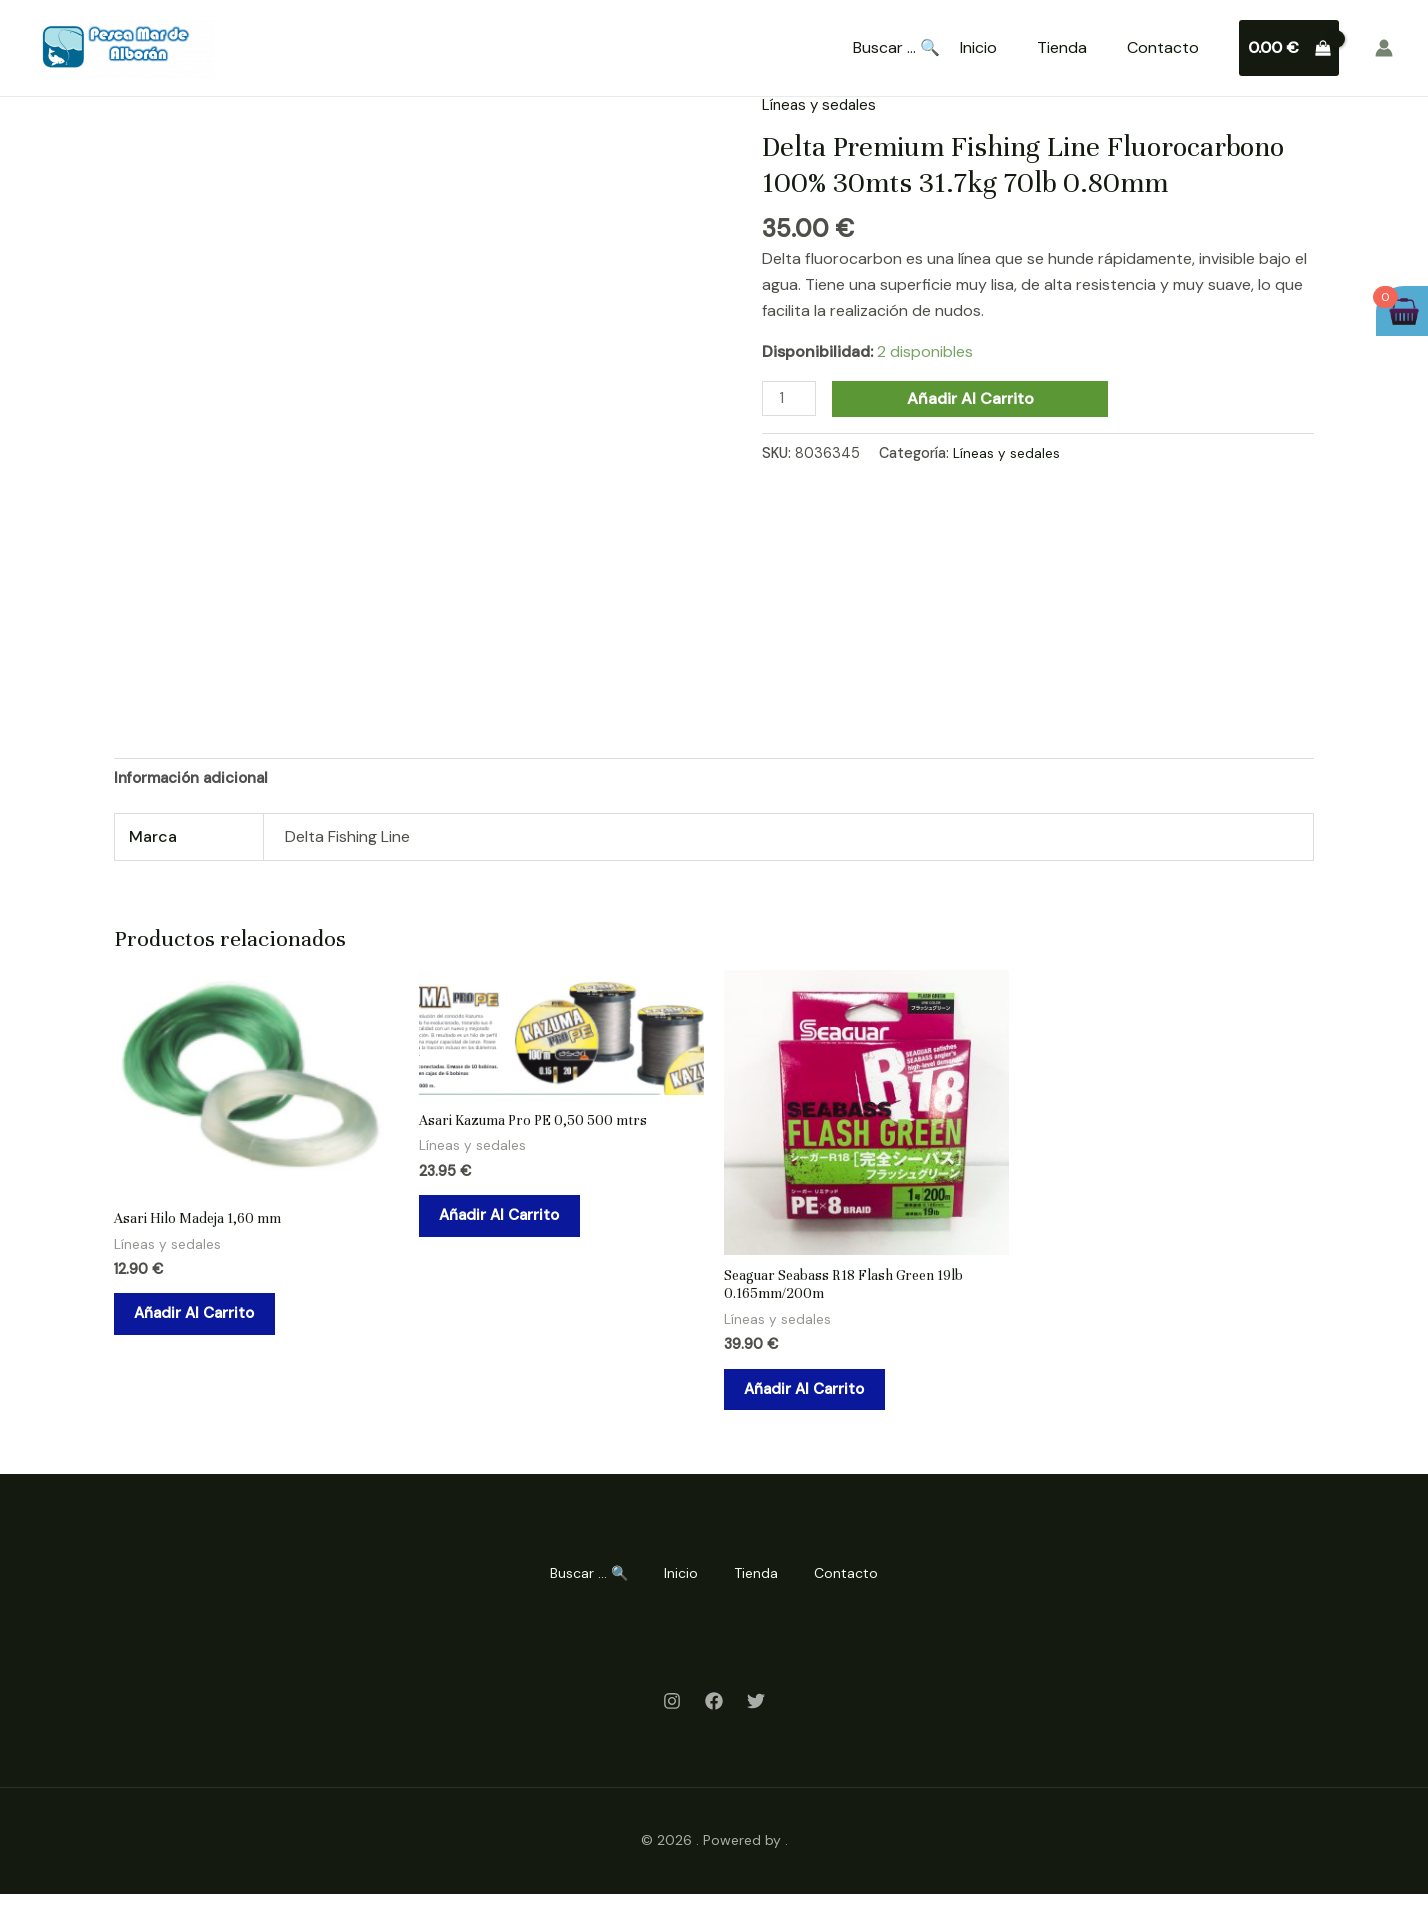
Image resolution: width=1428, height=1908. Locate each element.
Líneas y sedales (821, 104)
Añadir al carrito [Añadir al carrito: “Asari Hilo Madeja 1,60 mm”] (207, 1322)
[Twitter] (756, 1715)
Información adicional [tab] (197, 778)
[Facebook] (714, 1715)
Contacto (1163, 47)
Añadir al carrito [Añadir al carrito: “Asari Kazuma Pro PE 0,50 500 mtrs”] (512, 1224)
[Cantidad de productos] (791, 399)
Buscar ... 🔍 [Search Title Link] (896, 48)
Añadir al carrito (974, 398)
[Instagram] (672, 1715)
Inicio (978, 47)
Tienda (1062, 47)
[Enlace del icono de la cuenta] (1384, 48)
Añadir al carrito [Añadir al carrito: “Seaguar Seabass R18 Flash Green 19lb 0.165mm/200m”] (817, 1399)
